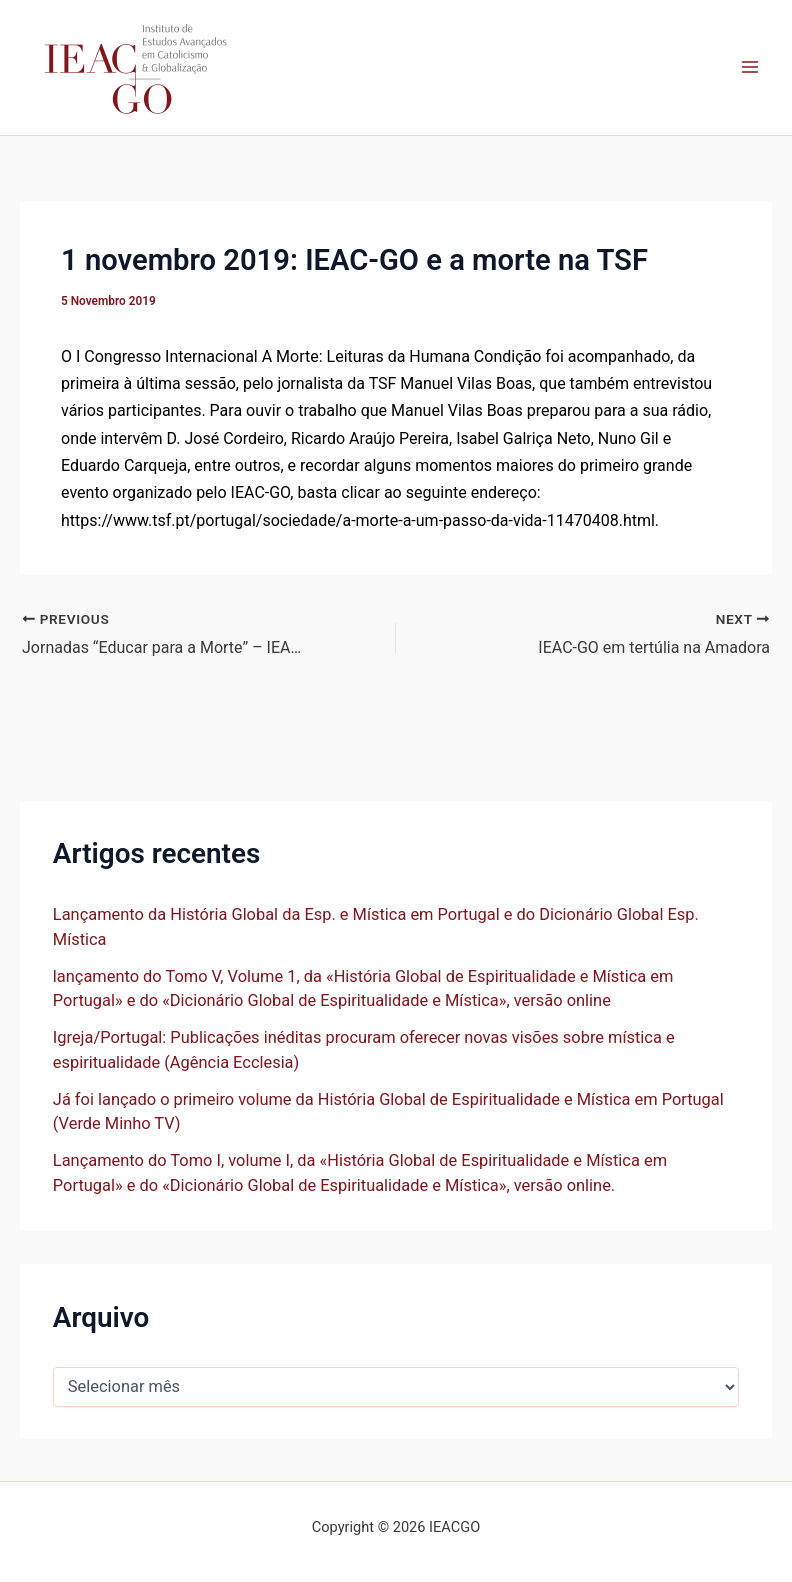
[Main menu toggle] (749, 67)
